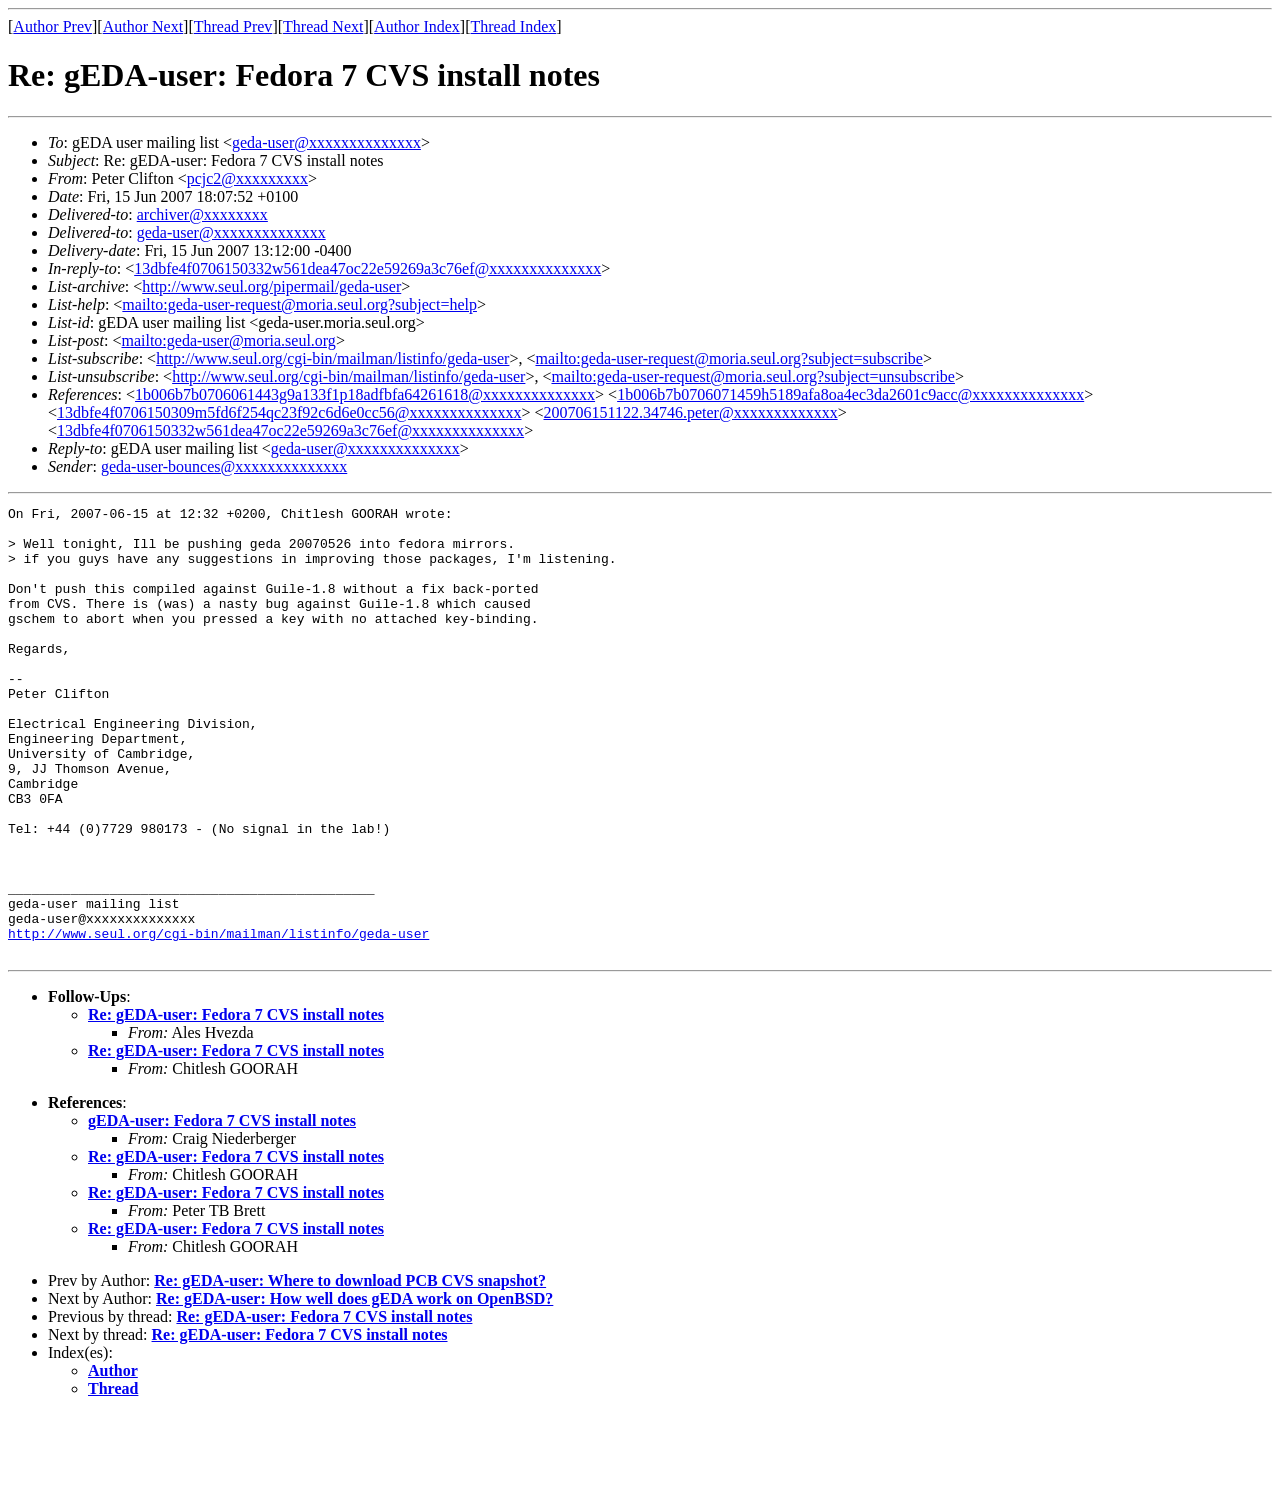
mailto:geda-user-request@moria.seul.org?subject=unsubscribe (752, 376)
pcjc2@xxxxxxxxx (247, 178)
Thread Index (514, 26)
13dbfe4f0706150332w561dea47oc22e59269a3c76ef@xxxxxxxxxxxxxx (367, 268)
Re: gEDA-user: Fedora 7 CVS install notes (236, 1104)
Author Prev (52, 26)
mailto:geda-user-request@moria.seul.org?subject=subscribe (728, 358)
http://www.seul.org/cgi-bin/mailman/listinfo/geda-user (332, 358)
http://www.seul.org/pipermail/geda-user (271, 286)
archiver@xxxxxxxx (202, 214)
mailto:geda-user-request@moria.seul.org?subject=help (299, 304)
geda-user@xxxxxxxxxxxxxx (326, 142)
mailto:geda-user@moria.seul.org (228, 340)
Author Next (143, 26)
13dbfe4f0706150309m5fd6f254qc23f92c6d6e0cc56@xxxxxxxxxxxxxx (289, 412)
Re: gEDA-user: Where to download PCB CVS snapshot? (350, 1370)
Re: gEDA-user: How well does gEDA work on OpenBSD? (354, 1388)
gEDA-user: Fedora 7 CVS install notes (222, 1210)
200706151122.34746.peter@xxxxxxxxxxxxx (691, 412)
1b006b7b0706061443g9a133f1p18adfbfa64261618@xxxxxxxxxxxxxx (365, 394)
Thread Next (323, 26)
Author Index (417, 26)
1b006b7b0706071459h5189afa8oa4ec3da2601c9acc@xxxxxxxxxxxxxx (850, 394)
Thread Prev (233, 26)
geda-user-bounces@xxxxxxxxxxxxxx (224, 466)
